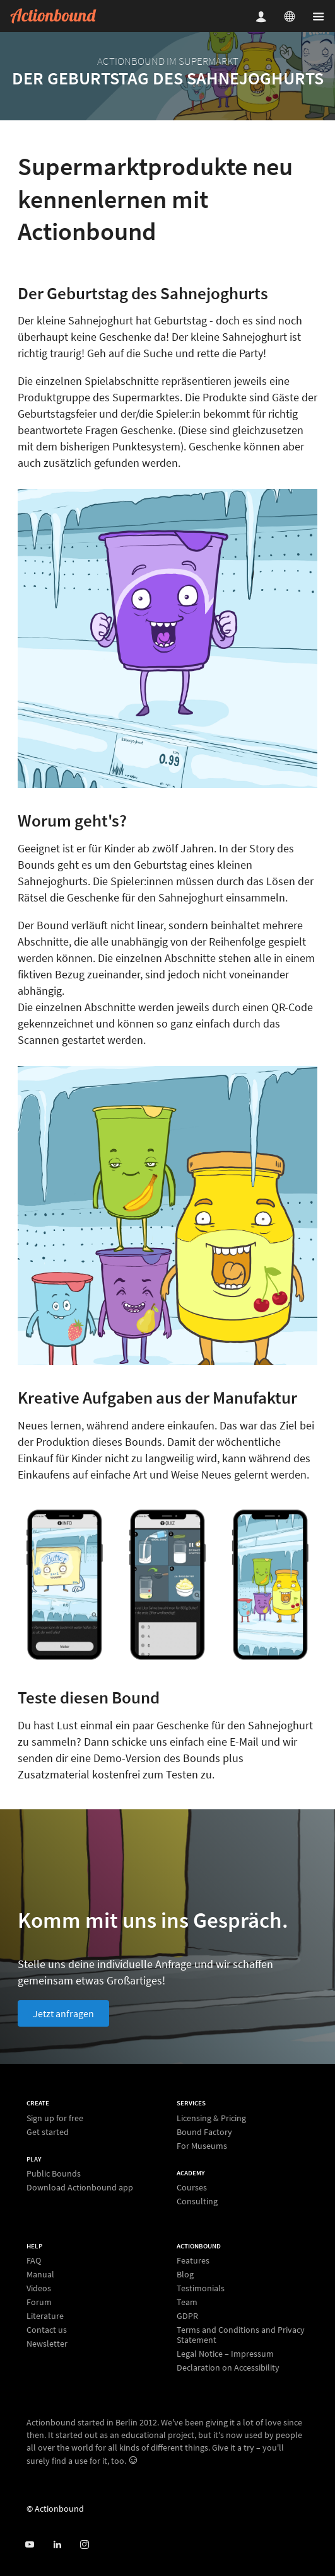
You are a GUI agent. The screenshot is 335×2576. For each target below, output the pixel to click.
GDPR (187, 2315)
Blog (185, 2274)
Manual (40, 2274)
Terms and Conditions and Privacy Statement (241, 2334)
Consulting (197, 2200)
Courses (192, 2187)
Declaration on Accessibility (228, 2367)
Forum (39, 2302)
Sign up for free (54, 2118)
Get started (47, 2131)
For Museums (202, 2145)
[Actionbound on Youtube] (29, 2544)
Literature (45, 2315)
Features (193, 2260)
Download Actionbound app (79, 2187)
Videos (38, 2288)
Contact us (46, 2329)
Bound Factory (204, 2132)
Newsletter (47, 2343)
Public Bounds (53, 2173)
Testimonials (201, 2288)
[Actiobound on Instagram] (84, 2544)
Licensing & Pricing (211, 2118)
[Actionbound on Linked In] (57, 2544)
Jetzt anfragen (63, 2013)
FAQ (33, 2260)
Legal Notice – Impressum (225, 2353)
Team (187, 2302)
